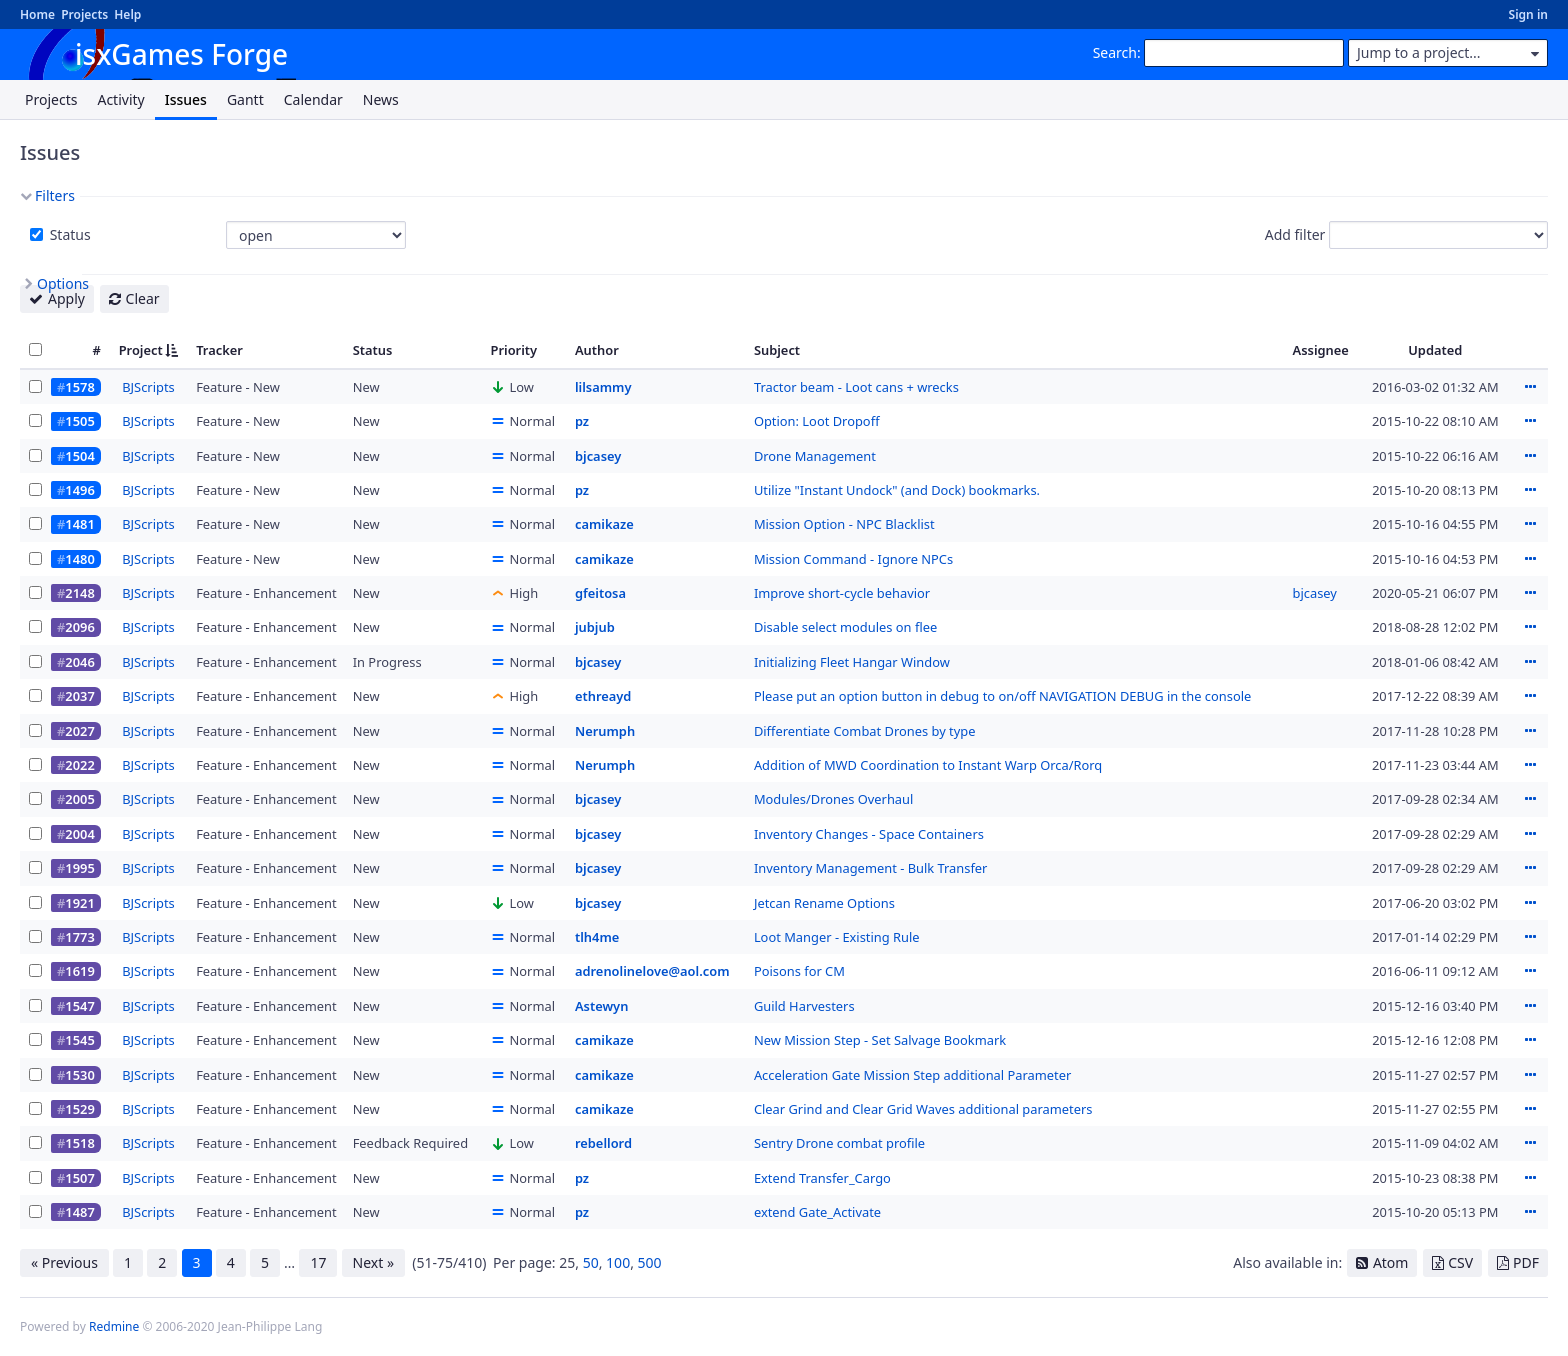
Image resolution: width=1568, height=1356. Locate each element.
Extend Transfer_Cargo (822, 1178)
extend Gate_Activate (817, 1212)
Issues (186, 99)
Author (597, 350)
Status (68, 234)
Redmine (114, 1326)
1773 (79, 937)
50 (591, 1262)
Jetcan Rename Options (824, 903)
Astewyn (601, 1006)
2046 (79, 662)
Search (1115, 52)
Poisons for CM (799, 971)
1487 (79, 1212)
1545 (79, 1040)
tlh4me (597, 937)
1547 (79, 1006)
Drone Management (815, 456)
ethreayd (603, 696)
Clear (143, 298)
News (381, 99)
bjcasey (598, 456)
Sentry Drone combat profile (839, 1143)
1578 (79, 387)
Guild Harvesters (804, 1006)
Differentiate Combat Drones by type (865, 731)
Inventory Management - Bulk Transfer (871, 868)
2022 (79, 765)
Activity (120, 99)
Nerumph (605, 731)
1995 (79, 868)
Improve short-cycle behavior (842, 593)
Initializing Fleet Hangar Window (852, 662)
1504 (79, 456)
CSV (1460, 1262)
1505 (79, 421)
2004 (79, 834)
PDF (1526, 1262)
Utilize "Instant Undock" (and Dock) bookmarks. (897, 490)
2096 (79, 627)
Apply (66, 298)
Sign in (1528, 14)
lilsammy (603, 387)
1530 (79, 1075)
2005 (79, 799)
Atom (1391, 1262)
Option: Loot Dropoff (817, 421)
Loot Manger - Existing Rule (837, 937)
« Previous (64, 1262)
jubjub (595, 627)
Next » (373, 1262)
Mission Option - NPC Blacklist (844, 524)
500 (650, 1262)
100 (618, 1262)
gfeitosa (600, 593)
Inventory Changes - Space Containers (869, 834)
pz (582, 421)
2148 (79, 593)
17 (318, 1262)
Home (37, 14)
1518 (79, 1143)
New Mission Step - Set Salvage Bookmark (880, 1040)
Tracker (219, 350)
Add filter (1295, 234)
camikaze (604, 524)
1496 (79, 490)
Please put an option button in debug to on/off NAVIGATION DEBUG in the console (1002, 696)
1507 (79, 1178)
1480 (79, 559)
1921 (79, 903)
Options (63, 283)
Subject (777, 350)
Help (127, 14)
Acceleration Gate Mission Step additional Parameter (912, 1075)
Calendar (313, 99)
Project (141, 350)
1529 (79, 1109)
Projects (84, 14)
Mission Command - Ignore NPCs (853, 559)
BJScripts (148, 387)
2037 (79, 696)
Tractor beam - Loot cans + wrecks (856, 387)
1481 (79, 524)
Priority (514, 350)
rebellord (603, 1143)
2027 (79, 731)
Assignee (1321, 350)
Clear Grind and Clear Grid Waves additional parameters (923, 1109)
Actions (1530, 387)
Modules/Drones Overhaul (834, 799)
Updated (1435, 350)
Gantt (245, 99)
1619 (79, 971)
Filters (55, 195)
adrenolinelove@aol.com (652, 971)
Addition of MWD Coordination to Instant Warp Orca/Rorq (928, 765)
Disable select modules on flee (845, 627)
